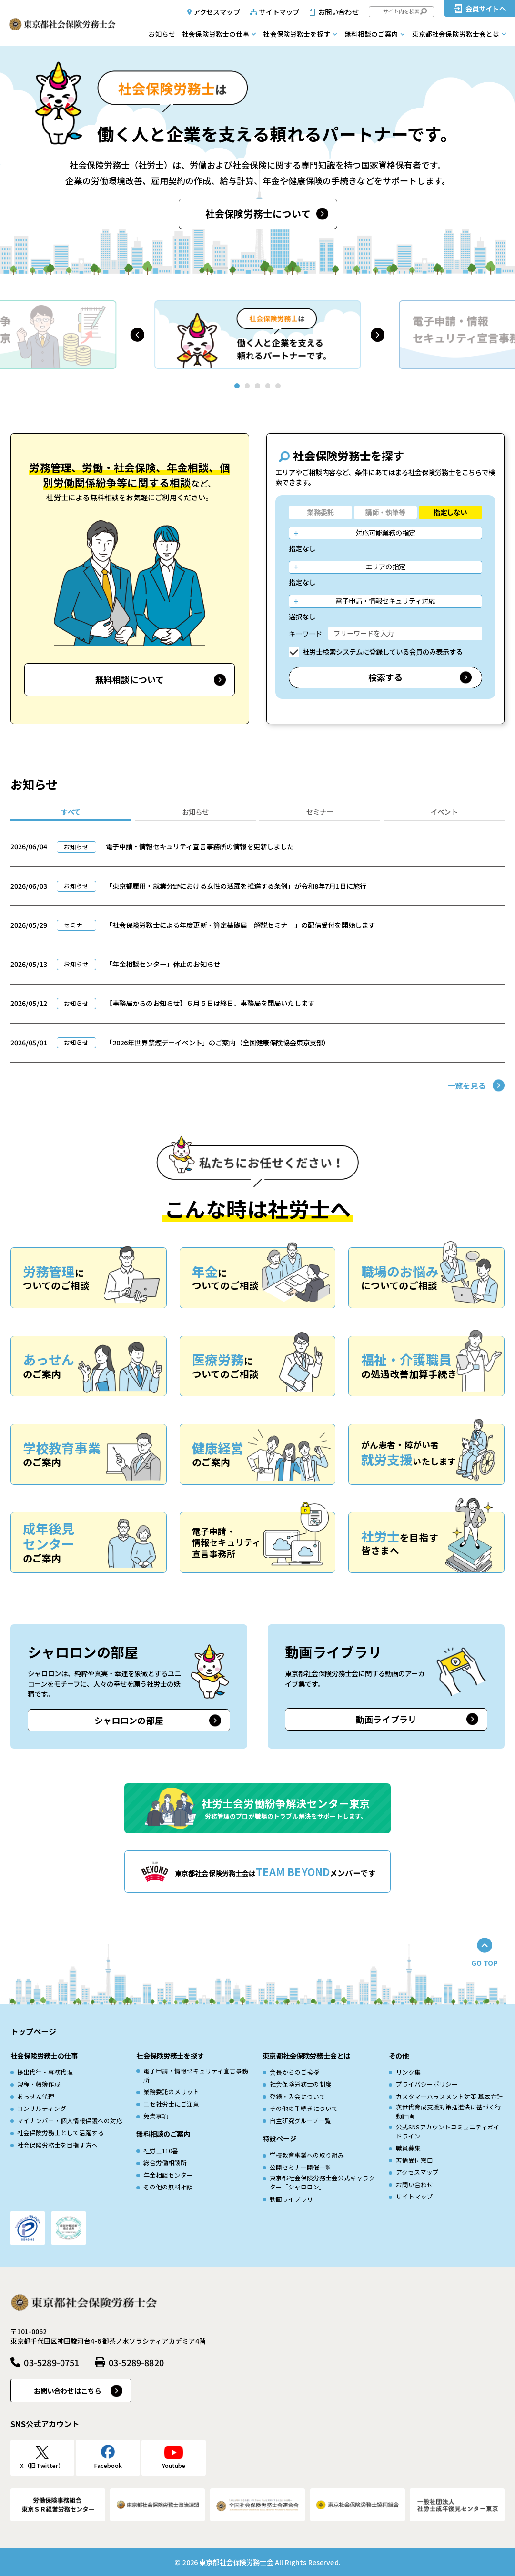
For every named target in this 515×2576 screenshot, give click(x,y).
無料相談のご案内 (371, 34)
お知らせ (162, 34)
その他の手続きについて (304, 2108)
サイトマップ (279, 12)
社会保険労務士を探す (296, 34)
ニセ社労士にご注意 (171, 2104)
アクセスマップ (216, 12)
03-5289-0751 (51, 2362)
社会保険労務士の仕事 (215, 34)
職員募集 (408, 2148)
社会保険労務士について (258, 213)
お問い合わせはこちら (67, 2391)
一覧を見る (466, 1085)
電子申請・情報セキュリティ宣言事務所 (195, 2075)
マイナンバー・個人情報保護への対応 (69, 2121)
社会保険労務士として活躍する (60, 2132)
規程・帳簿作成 (39, 2084)
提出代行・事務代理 (45, 2072)
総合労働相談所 (165, 2162)
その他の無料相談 (168, 2187)
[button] (137, 335)
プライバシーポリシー (427, 2084)
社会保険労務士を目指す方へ (57, 2145)
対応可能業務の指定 (385, 532)
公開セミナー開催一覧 (301, 2167)
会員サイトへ (485, 8)
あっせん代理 (35, 2096)
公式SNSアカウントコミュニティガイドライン (448, 2131)
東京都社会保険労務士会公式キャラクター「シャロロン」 (322, 2182)
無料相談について (129, 679)
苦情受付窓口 (414, 2160)
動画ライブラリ (386, 1719)
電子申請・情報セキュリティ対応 (385, 601)
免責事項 (155, 2116)
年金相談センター (168, 2175)
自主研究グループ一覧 (300, 2121)
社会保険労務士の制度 (301, 2084)
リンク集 (408, 2072)
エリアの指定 (385, 566)
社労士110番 (160, 2151)
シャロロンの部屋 (128, 1720)
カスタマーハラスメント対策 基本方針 (449, 2096)
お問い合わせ (338, 12)
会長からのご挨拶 (294, 2072)
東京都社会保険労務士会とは (456, 34)
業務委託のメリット (171, 2092)
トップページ (33, 2031)
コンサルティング (41, 2108)
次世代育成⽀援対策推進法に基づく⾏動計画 (448, 2111)
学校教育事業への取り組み (307, 2155)
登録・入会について (297, 2096)
